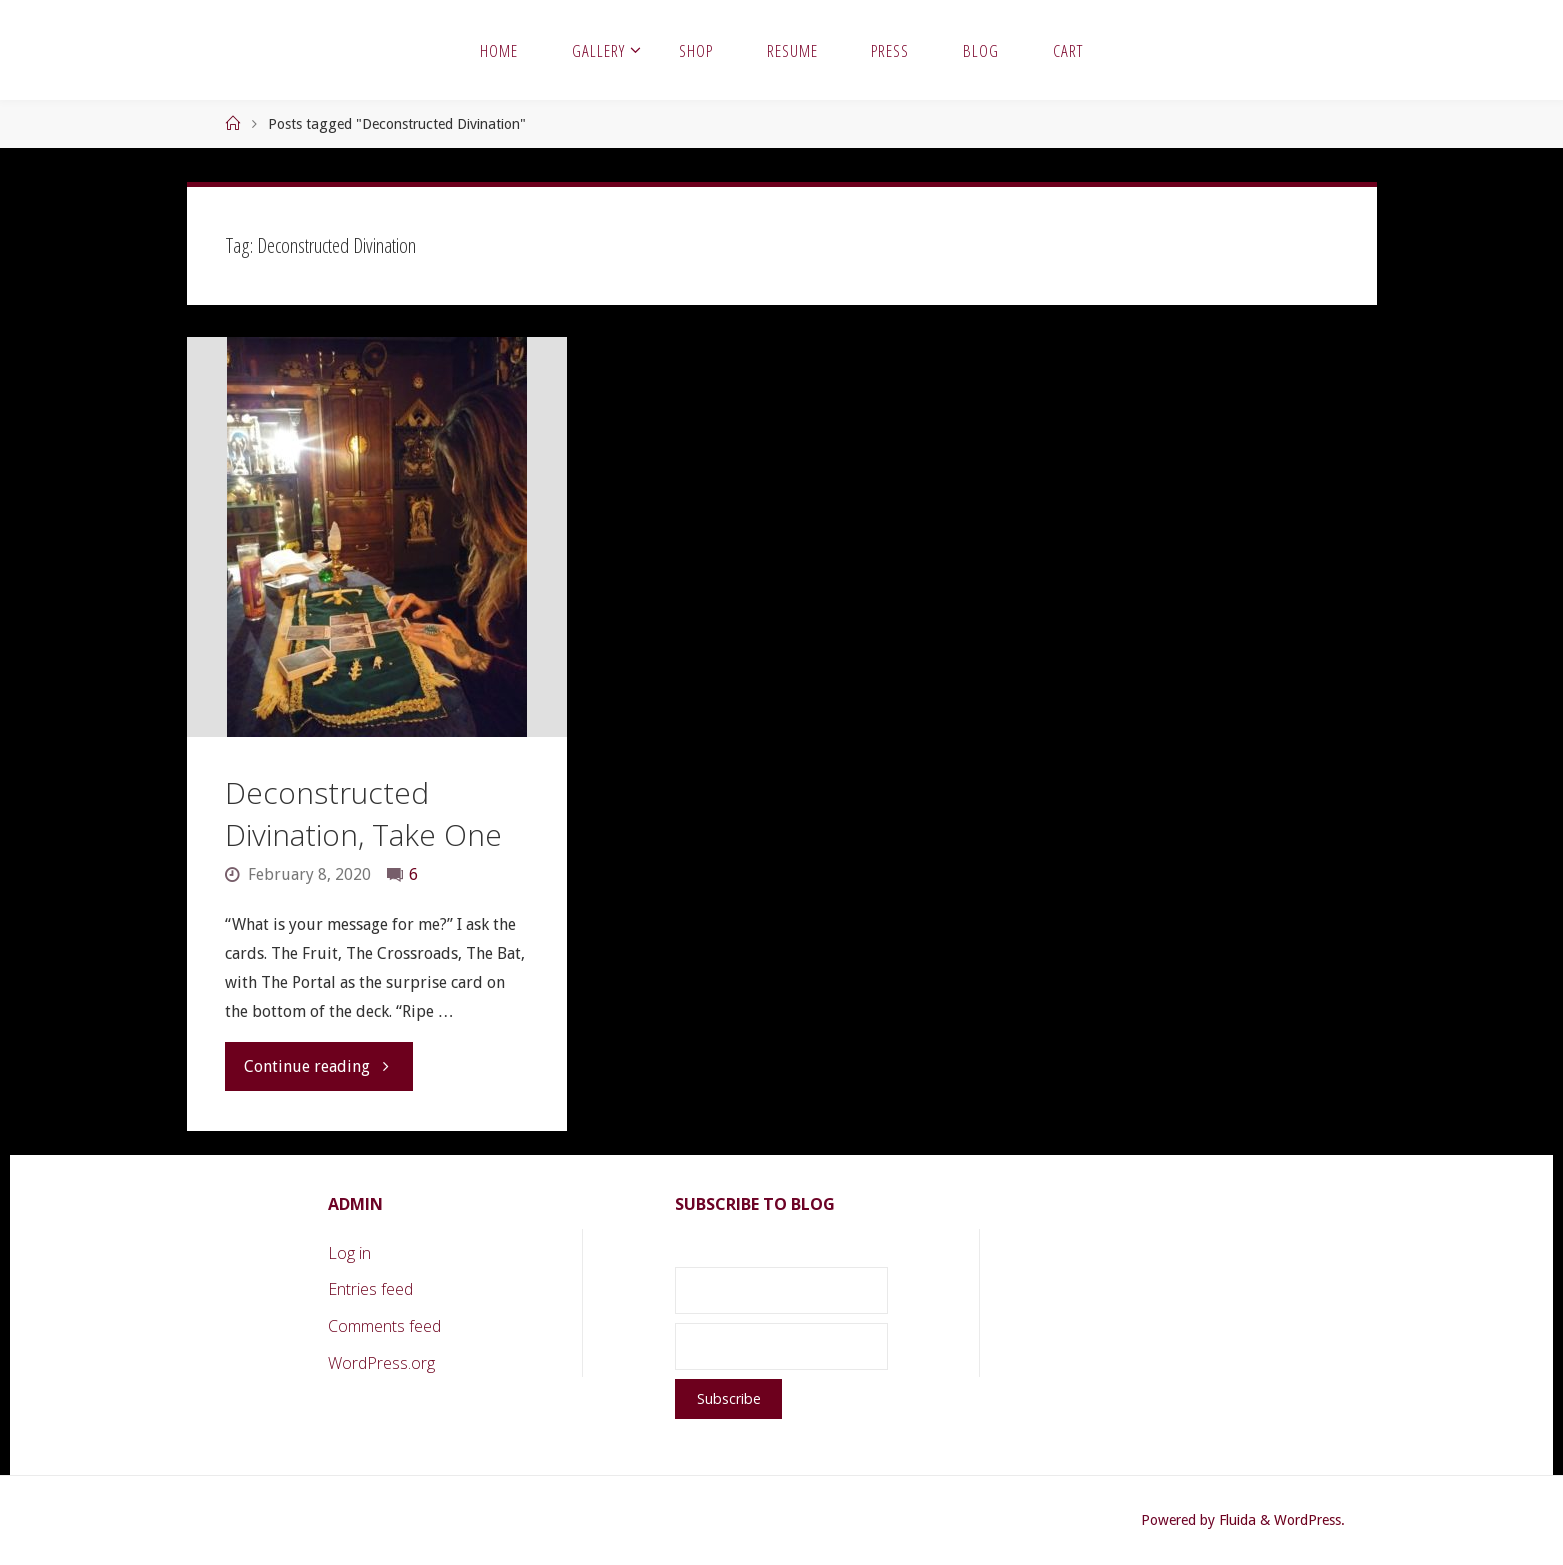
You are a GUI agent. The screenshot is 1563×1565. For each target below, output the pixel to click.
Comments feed (384, 1326)
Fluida (1235, 1520)
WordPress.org (381, 1363)
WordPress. (1309, 1520)
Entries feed (370, 1289)
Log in (349, 1253)
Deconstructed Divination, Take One (363, 813)
